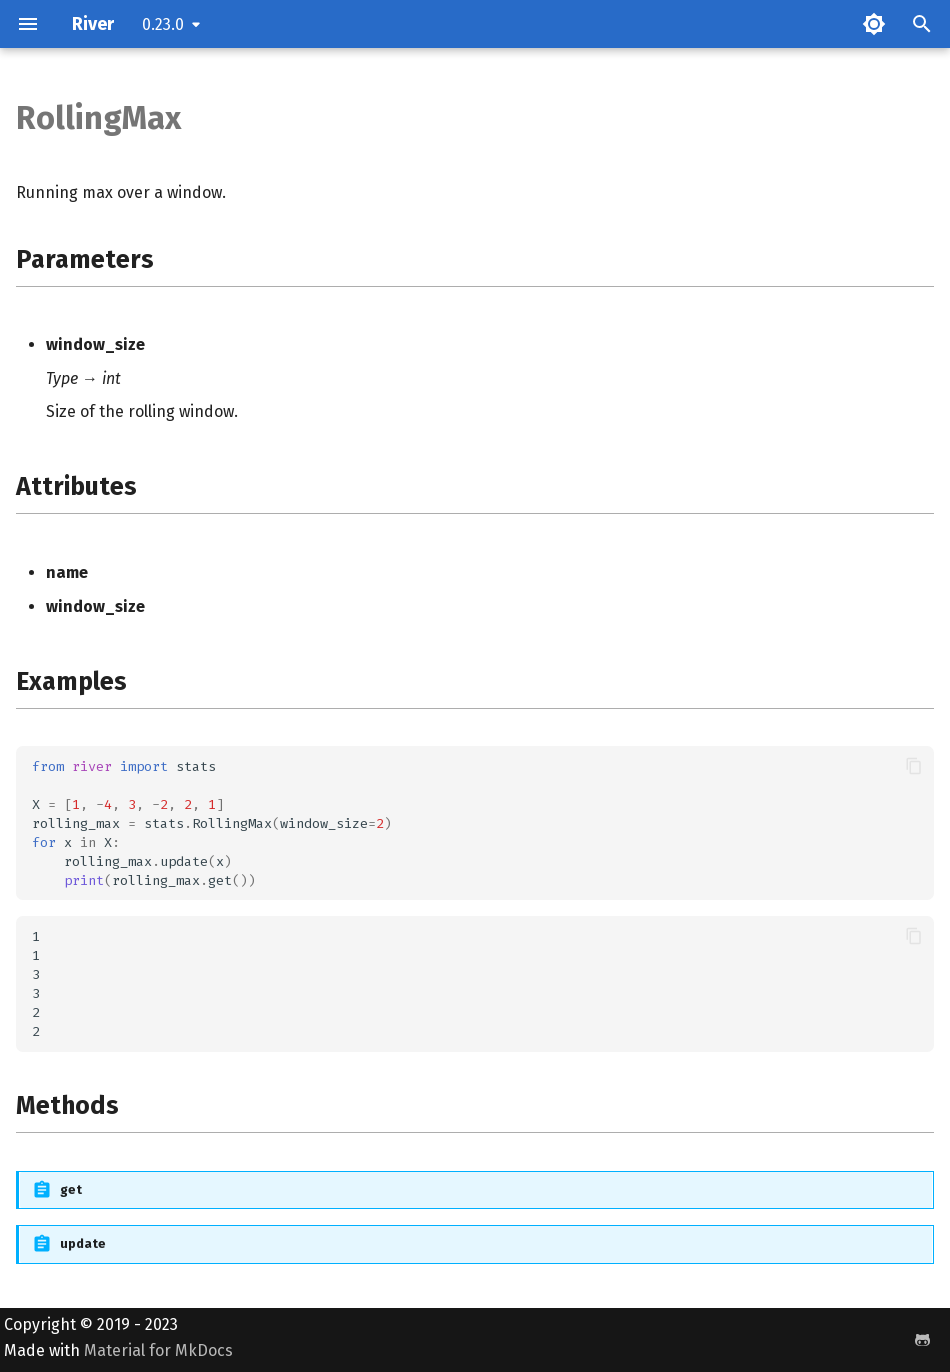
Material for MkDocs (158, 1350)
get (71, 1189)
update (83, 1243)
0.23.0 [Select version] (163, 24)
